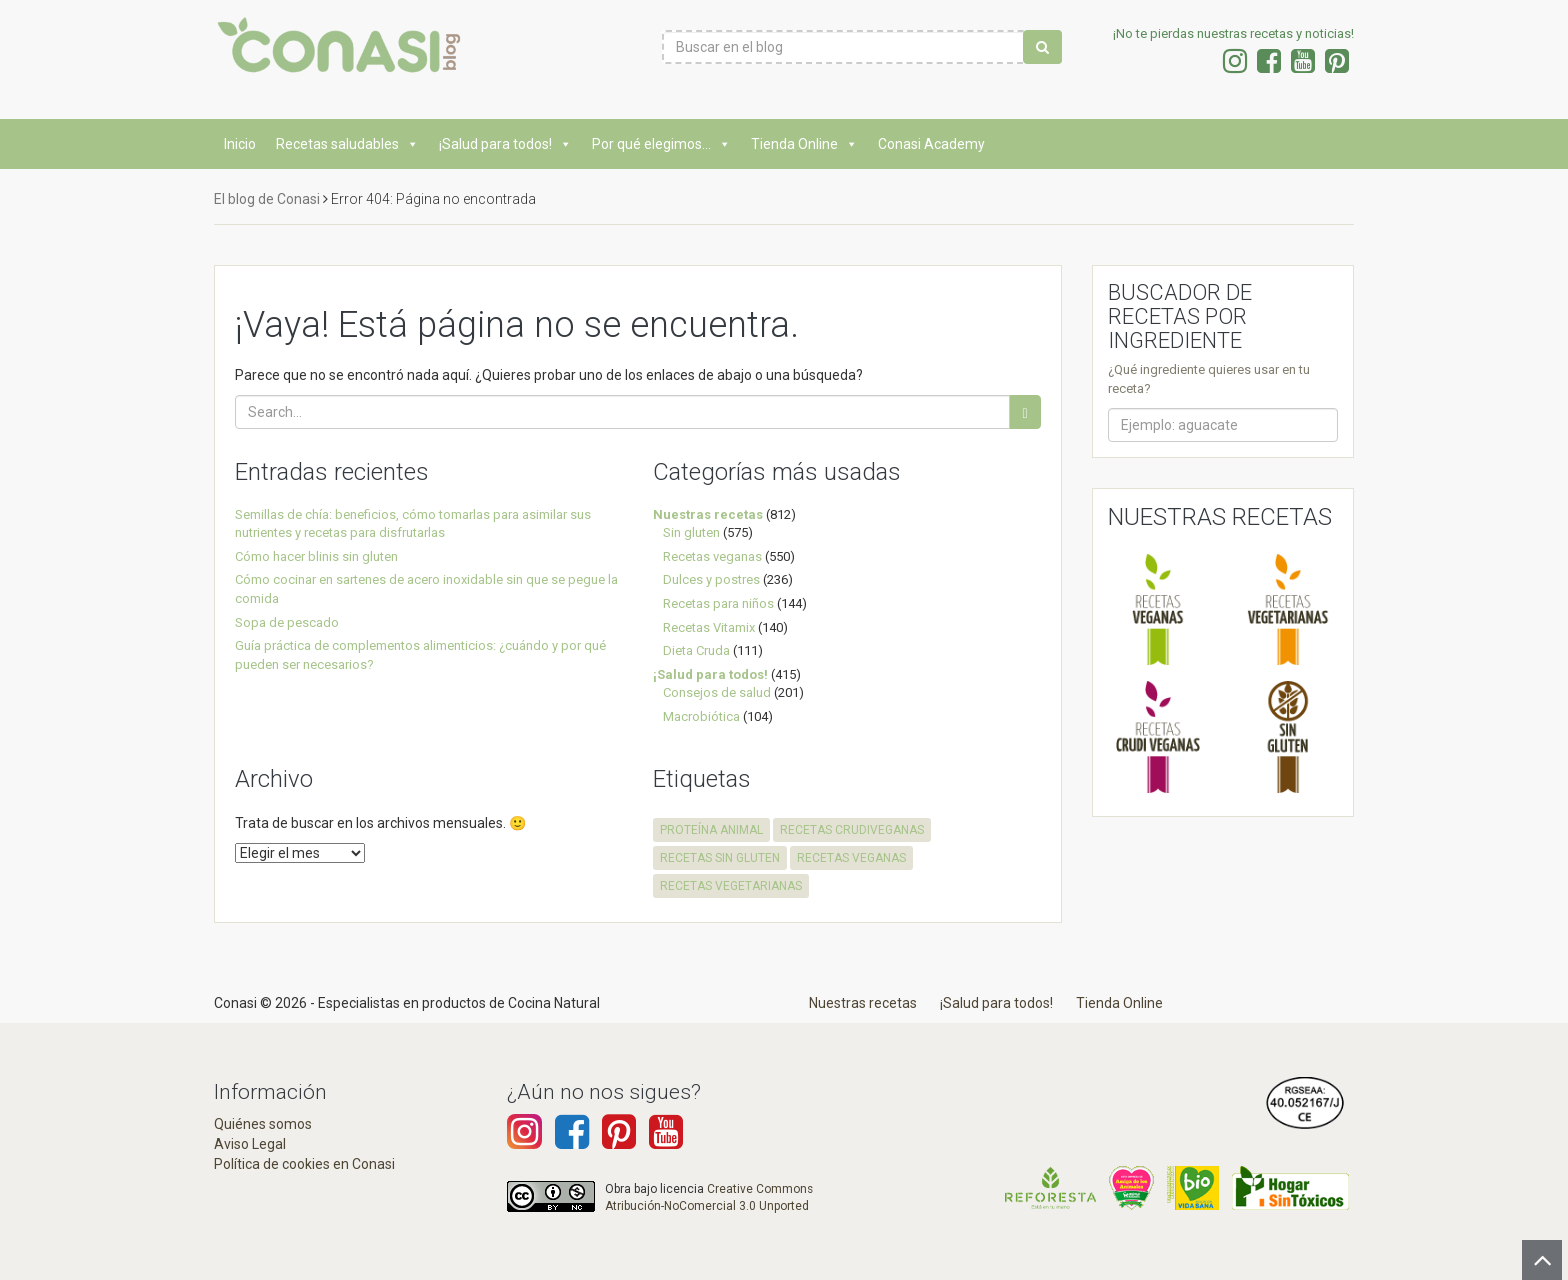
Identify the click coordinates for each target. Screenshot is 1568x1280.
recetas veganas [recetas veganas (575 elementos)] (851, 858)
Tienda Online (804, 144)
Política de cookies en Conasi (304, 1164)
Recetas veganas (712, 556)
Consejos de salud (717, 692)
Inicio (240, 144)
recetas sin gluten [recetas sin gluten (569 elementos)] (720, 858)
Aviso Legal (250, 1144)
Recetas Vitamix (709, 627)
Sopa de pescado (287, 622)
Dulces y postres (711, 579)
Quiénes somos (263, 1124)
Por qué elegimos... (661, 144)
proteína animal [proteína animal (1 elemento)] (711, 830)
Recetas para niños (718, 603)
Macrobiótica (701, 716)
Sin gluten (691, 532)
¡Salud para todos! (505, 144)
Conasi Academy (931, 144)
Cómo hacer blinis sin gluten (316, 556)
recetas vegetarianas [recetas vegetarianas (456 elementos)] (731, 886)
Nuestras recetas (708, 514)
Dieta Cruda (696, 650)
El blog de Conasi (267, 199)
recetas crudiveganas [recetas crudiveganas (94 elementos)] (852, 830)
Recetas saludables (347, 144)
